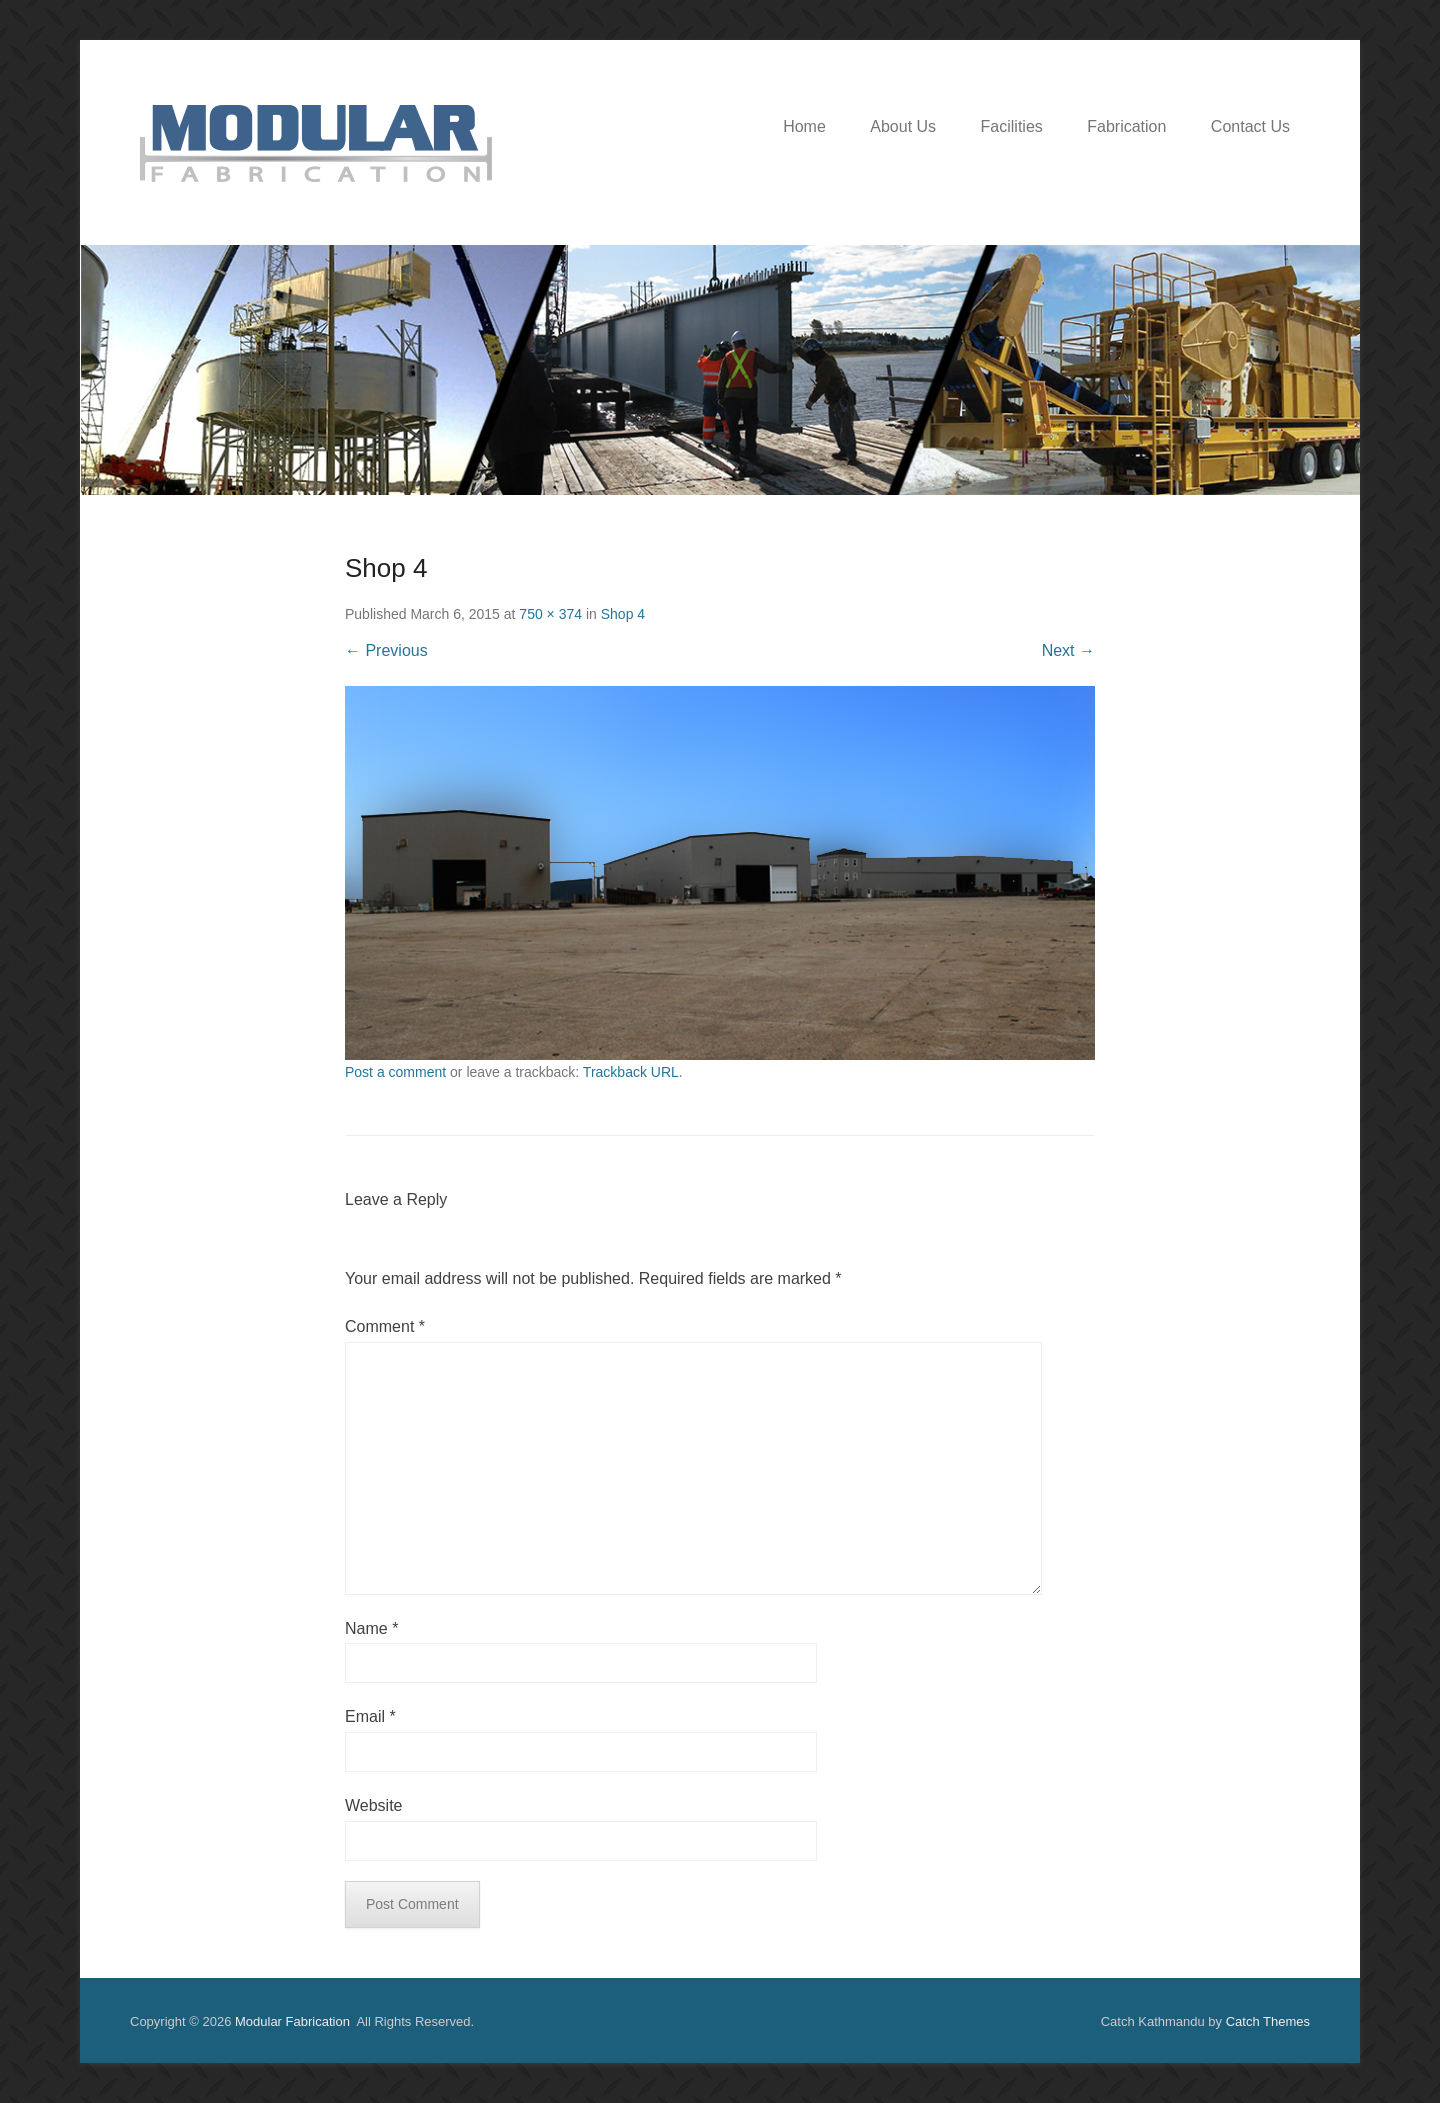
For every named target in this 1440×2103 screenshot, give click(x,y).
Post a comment (395, 1072)
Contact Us (1250, 126)
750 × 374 (550, 614)
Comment (385, 1326)
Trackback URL (631, 1072)
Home (804, 126)
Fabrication (1126, 126)
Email (370, 1716)
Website (374, 1805)
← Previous (386, 650)
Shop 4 (623, 614)
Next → (1068, 650)
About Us (903, 126)
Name (371, 1628)
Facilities (1012, 126)
